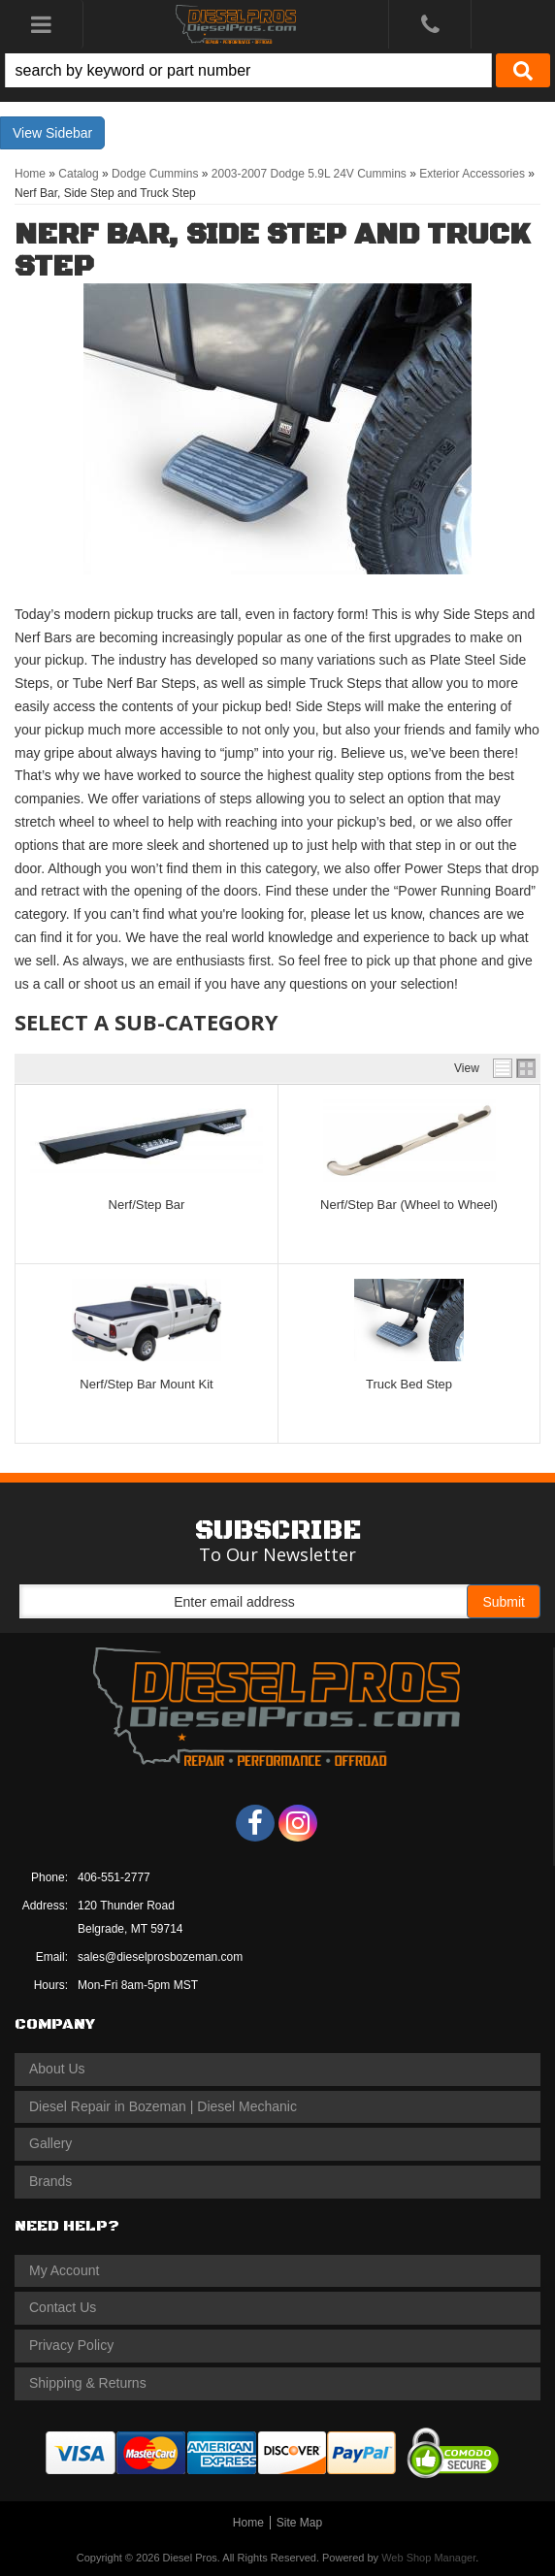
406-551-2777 (114, 1877)
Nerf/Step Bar (147, 1204)
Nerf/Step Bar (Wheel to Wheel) (409, 1204)
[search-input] (248, 70)
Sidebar (69, 133)
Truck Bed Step (409, 1384)
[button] (277, 70)
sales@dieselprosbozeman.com (160, 1957)
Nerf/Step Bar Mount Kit (146, 1384)
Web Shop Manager (428, 2557)
